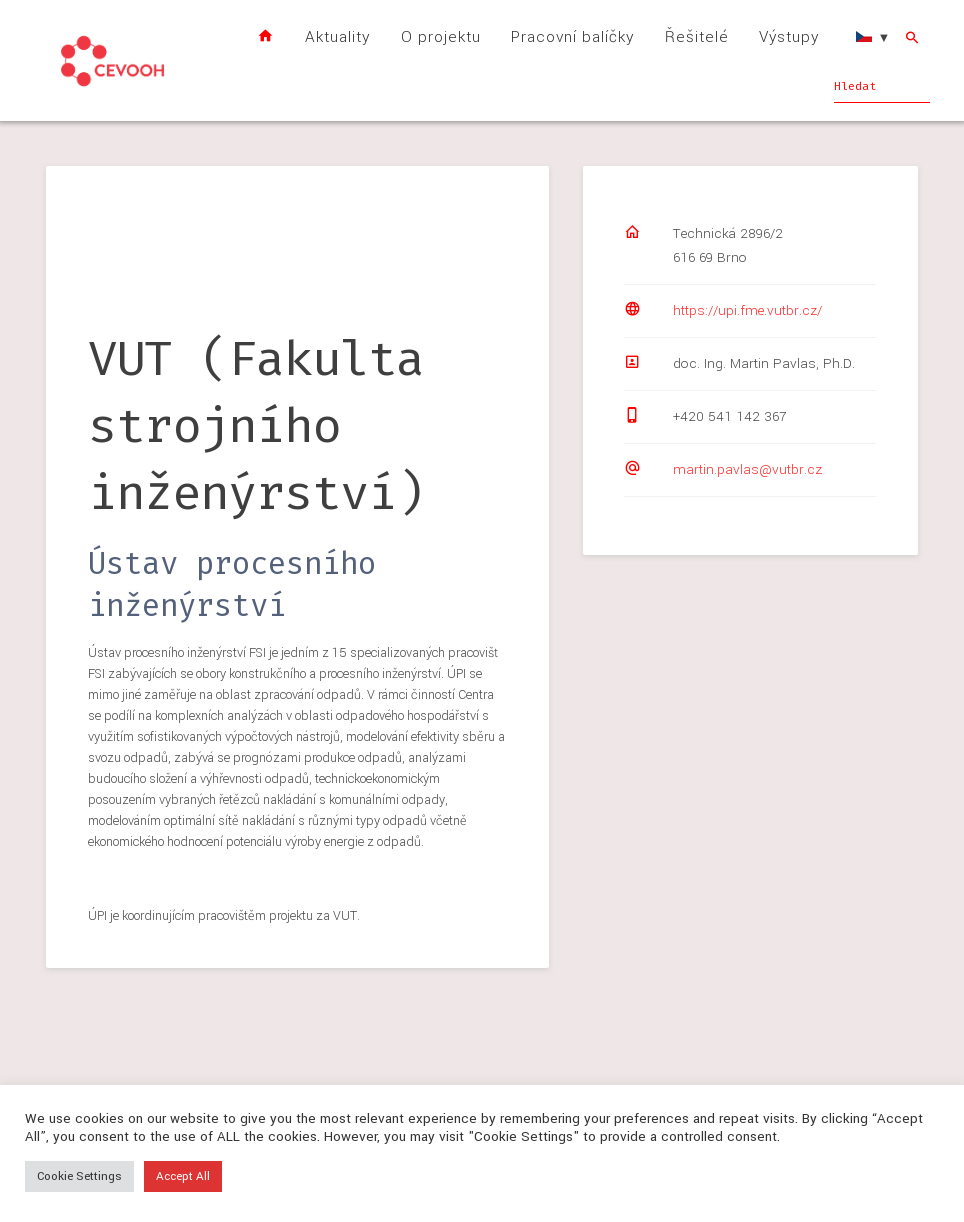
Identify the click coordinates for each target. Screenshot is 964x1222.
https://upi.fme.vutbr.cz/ (747, 310)
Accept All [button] (183, 1176)
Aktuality (337, 37)
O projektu (441, 37)
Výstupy (789, 37)
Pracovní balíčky (572, 37)
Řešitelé (697, 37)
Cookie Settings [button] (79, 1176)
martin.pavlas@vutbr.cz (747, 469)
